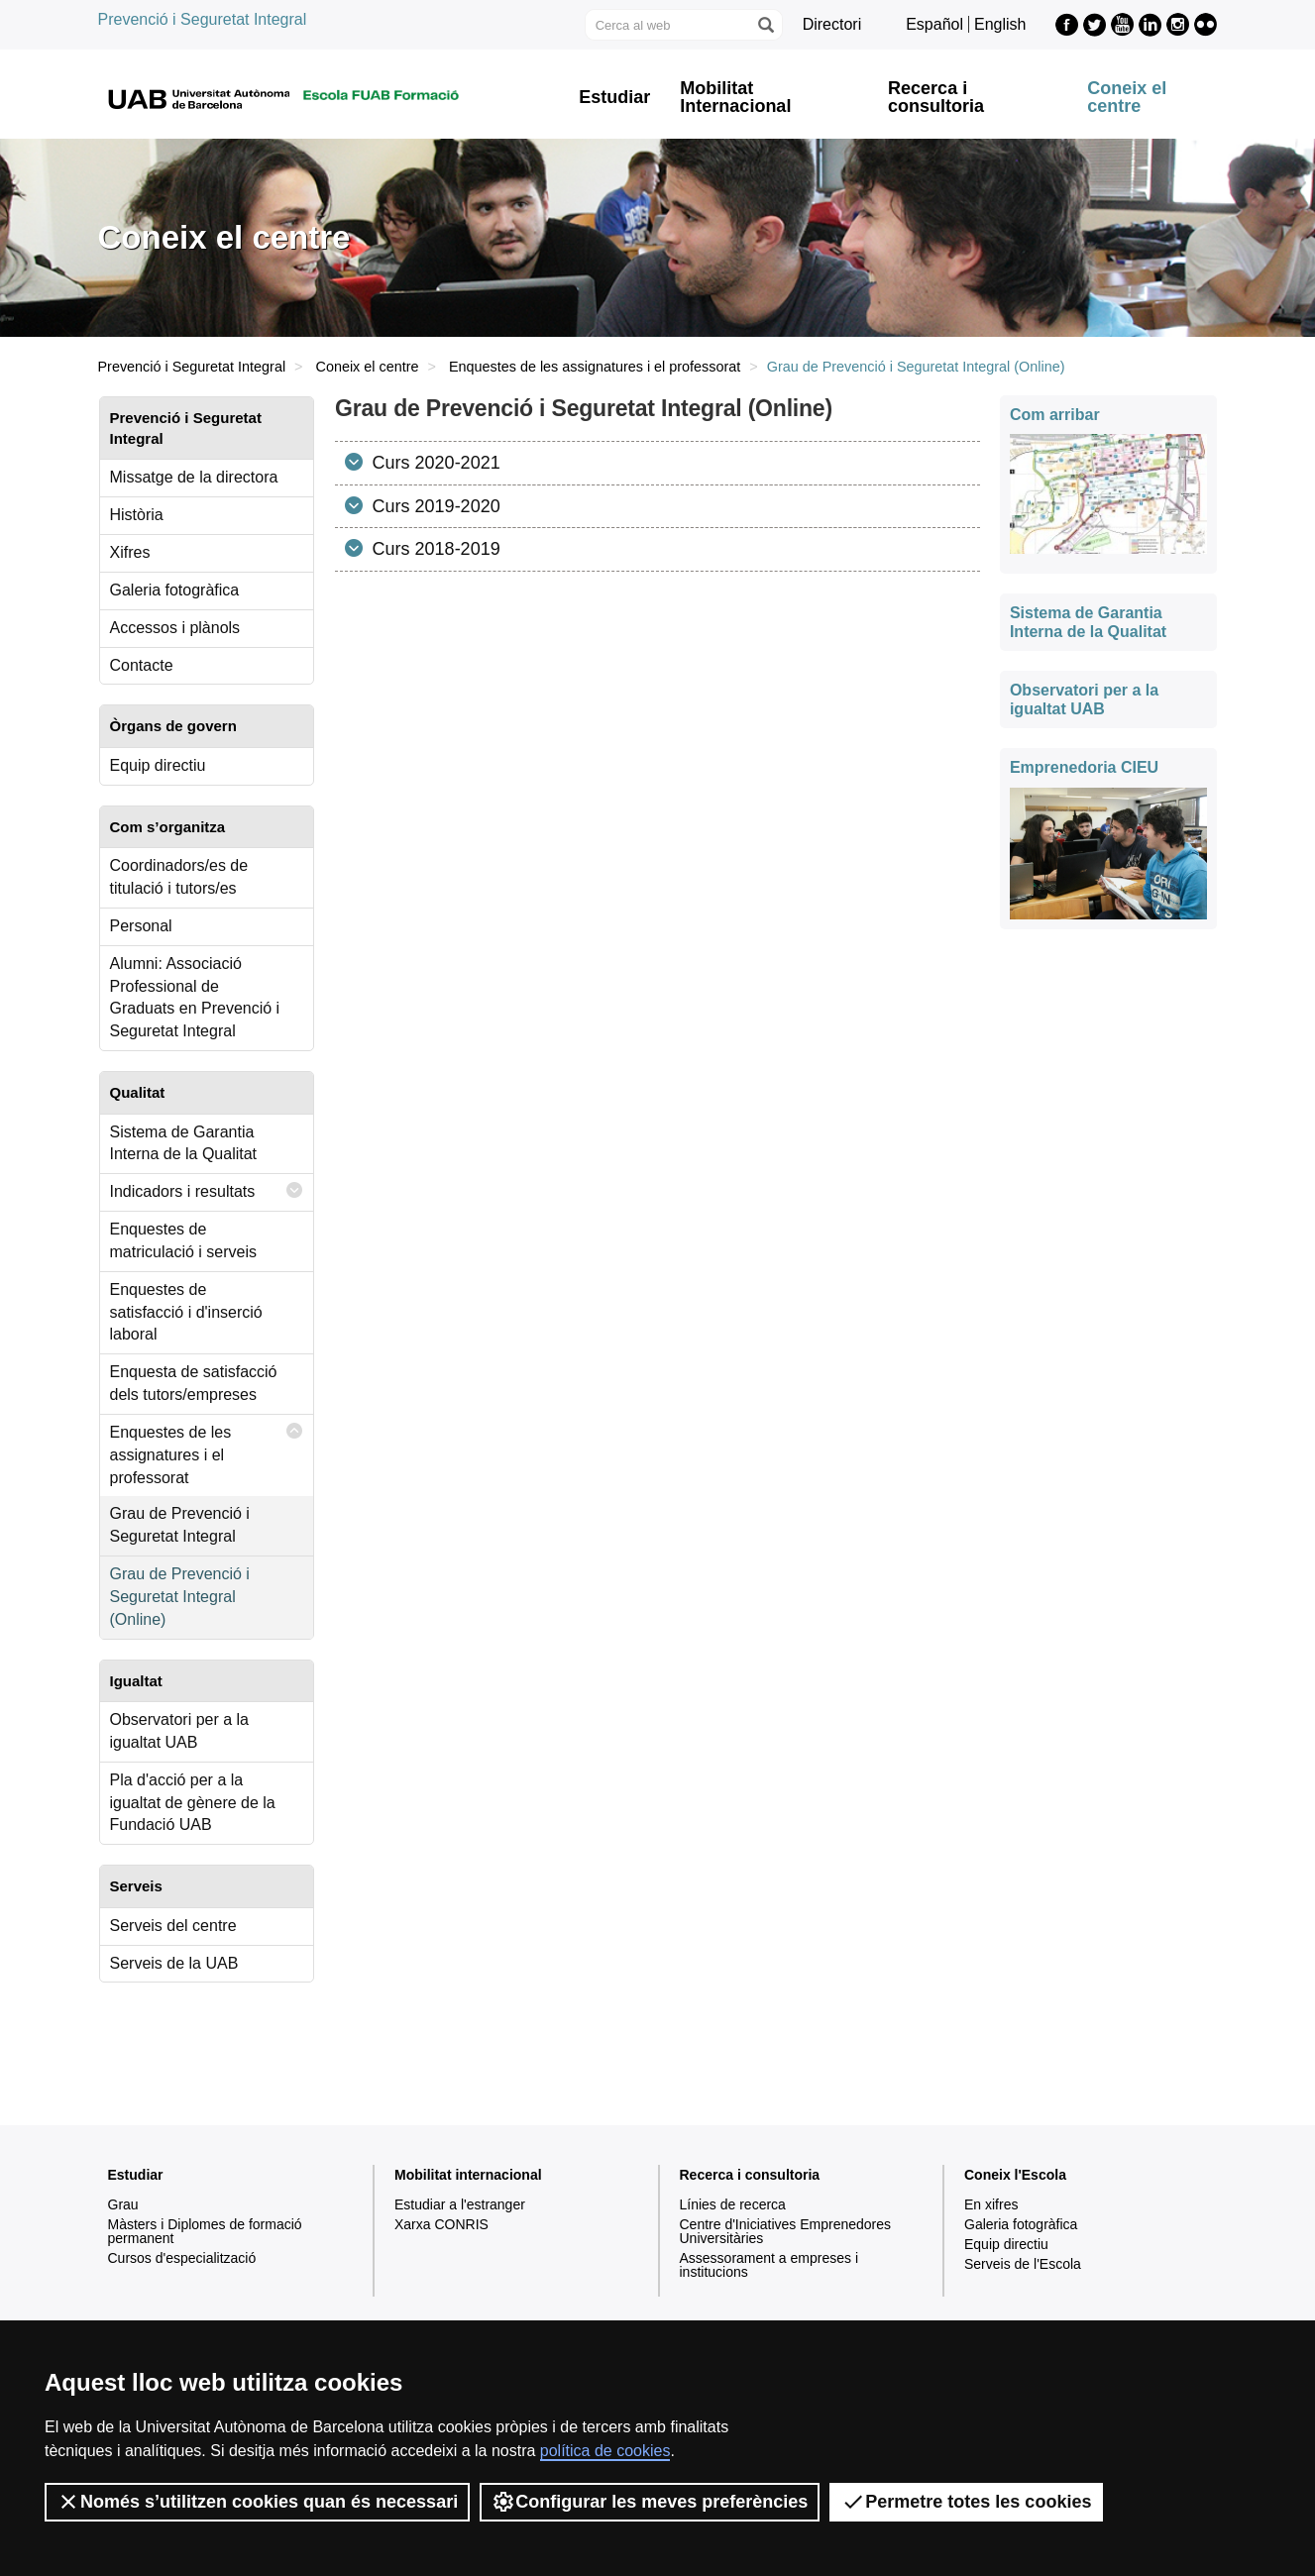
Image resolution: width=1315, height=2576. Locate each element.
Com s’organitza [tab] (168, 826)
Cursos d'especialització (182, 2258)
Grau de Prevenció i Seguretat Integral (180, 1525)
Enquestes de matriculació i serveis (183, 1240)
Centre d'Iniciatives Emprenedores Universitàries (786, 2231)
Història (137, 514)
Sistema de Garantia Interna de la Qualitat (184, 1143)
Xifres (130, 552)
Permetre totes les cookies (966, 2502)
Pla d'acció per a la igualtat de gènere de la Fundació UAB (192, 1802)
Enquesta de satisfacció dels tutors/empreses (193, 1383)
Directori (832, 24)
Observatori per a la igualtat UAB (180, 1731)
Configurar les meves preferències (650, 2502)
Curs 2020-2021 (434, 463)
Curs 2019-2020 (434, 506)
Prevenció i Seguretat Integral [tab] (186, 428)
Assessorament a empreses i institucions (769, 2265)
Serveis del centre (173, 1925)
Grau (123, 2204)
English (1000, 24)
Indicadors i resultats (207, 1190)
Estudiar (614, 97)
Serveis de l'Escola (1022, 2264)
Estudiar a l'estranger (459, 2204)
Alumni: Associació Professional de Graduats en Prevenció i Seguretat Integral (195, 997)
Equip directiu (158, 765)
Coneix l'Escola (1015, 2175)
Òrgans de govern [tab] (173, 725)
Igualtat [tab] (136, 1680)
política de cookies (605, 2450)
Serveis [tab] (136, 1886)
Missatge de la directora (194, 477)
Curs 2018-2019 (434, 549)
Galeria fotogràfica (175, 590)
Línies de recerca (733, 2204)
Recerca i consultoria (936, 97)
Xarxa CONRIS (441, 2224)
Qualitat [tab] (137, 1092)
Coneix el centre (1126, 97)
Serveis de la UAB (174, 1963)
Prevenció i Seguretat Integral (202, 19)
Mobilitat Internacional (735, 97)
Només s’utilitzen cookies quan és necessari (257, 2502)
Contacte (141, 665)
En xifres (991, 2204)
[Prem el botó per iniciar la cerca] (765, 25)
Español (934, 24)
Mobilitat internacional (468, 2175)
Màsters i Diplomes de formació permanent (205, 2231)
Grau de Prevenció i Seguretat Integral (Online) (180, 1596)
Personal (141, 925)
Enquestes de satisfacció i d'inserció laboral (186, 1312)
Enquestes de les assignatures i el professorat (594, 367)
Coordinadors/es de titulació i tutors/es (179, 877)
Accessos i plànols (175, 627)
